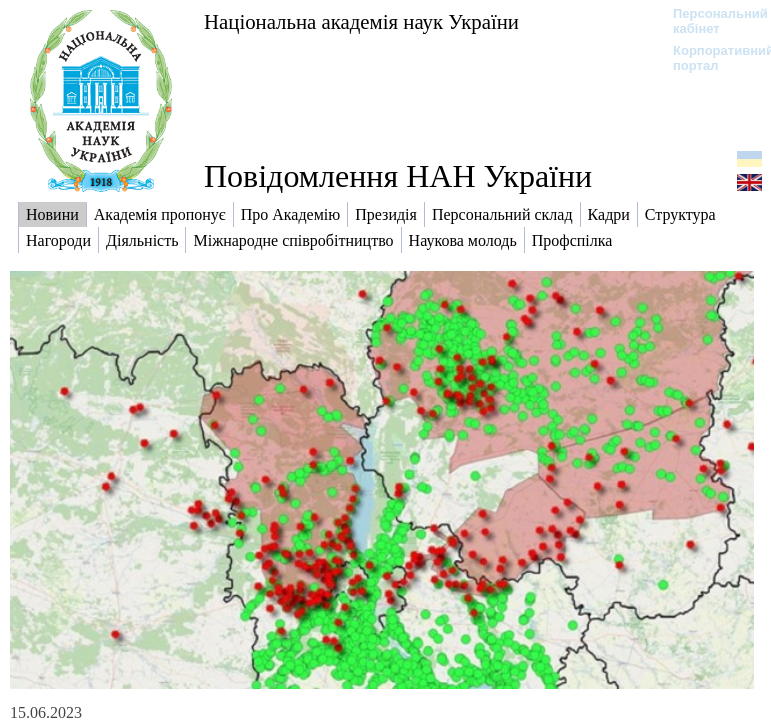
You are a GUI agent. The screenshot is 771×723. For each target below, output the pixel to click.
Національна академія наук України (361, 21)
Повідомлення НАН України (398, 176)
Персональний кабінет (710, 21)
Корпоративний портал (710, 58)
